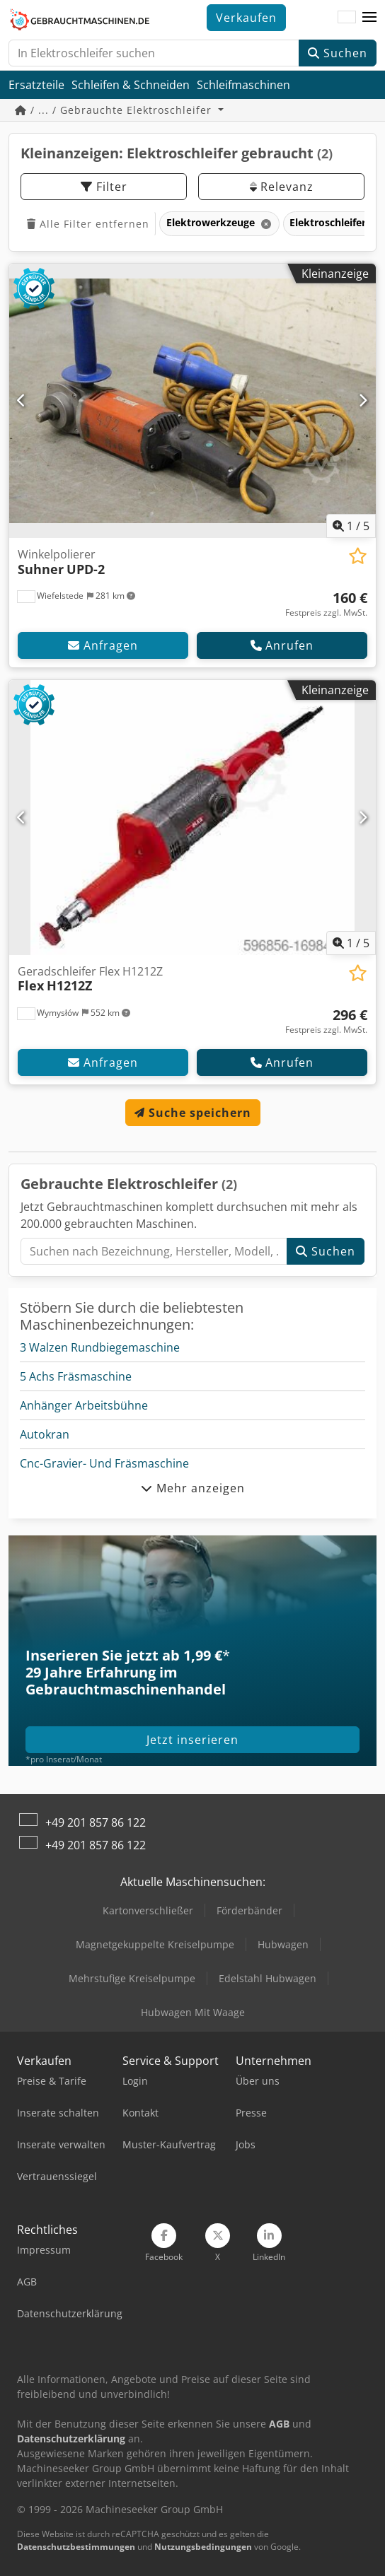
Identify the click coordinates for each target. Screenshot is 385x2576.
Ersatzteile (36, 85)
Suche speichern (192, 1112)
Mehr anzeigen (193, 1488)
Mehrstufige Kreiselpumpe (132, 1978)
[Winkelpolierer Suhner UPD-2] (192, 401)
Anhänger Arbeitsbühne (84, 1405)
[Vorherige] (22, 401)
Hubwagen (283, 1944)
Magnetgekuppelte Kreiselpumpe (155, 1944)
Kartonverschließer (148, 1910)
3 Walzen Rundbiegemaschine (100, 1347)
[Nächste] (363, 401)
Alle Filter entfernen (88, 223)
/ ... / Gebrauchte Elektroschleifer (115, 110)
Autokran (44, 1434)
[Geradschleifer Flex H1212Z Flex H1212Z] (192, 817)
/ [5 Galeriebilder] (351, 526)
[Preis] (326, 604)
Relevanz (282, 186)
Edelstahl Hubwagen (267, 1978)
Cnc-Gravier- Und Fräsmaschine (104, 1463)
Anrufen (282, 645)
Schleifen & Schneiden (130, 85)
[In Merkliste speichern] (357, 556)
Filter (104, 186)
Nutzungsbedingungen (203, 2547)
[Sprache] (346, 17)
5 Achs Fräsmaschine (76, 1376)
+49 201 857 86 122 (95, 1822)
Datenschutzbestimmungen (76, 2547)
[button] (369, 17)
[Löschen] (265, 224)
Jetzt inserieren (192, 1739)
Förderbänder (249, 1910)
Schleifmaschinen (243, 85)
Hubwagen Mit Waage (193, 2012)
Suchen (337, 53)
